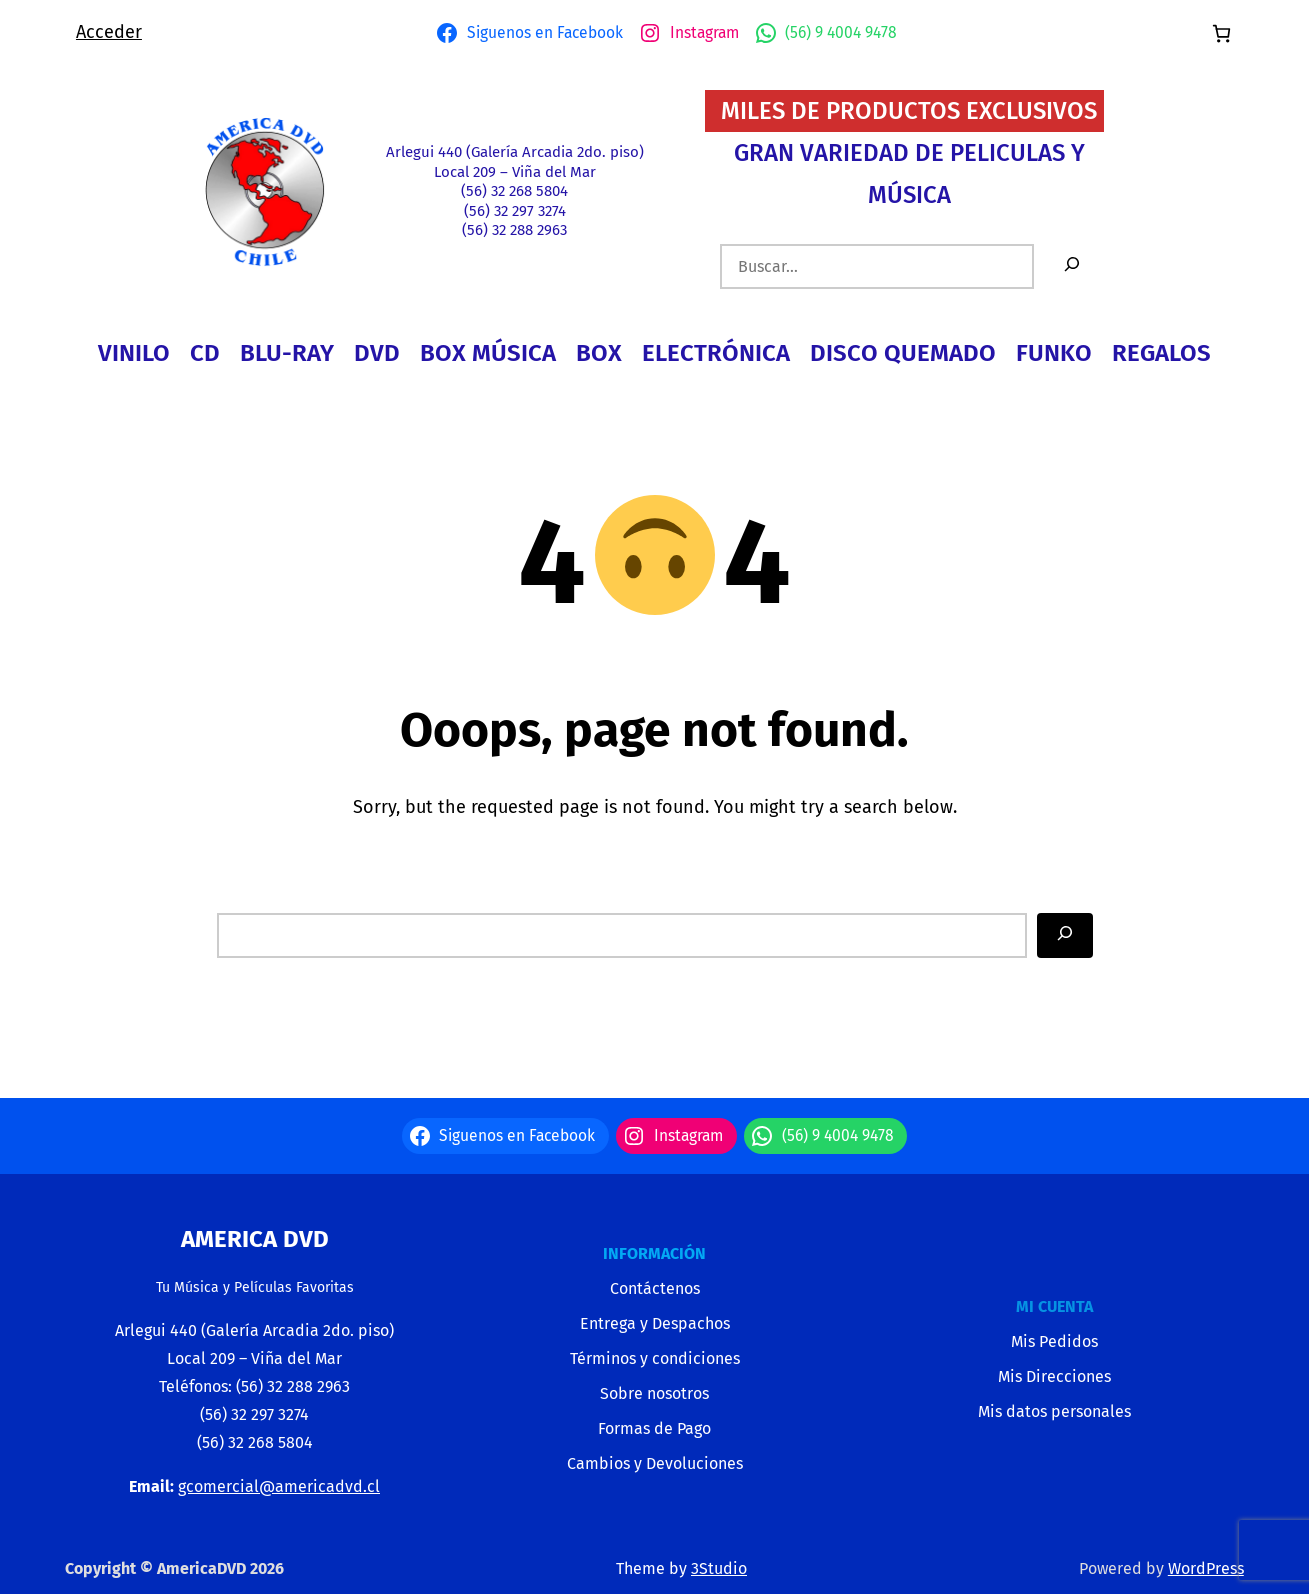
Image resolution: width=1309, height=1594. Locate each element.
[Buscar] (1072, 266)
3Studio (719, 1568)
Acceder (109, 32)
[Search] (1065, 935)
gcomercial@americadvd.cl (279, 1486)
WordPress (1206, 1568)
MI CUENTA (1054, 1306)
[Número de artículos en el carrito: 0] (1221, 33)
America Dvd (255, 1239)
